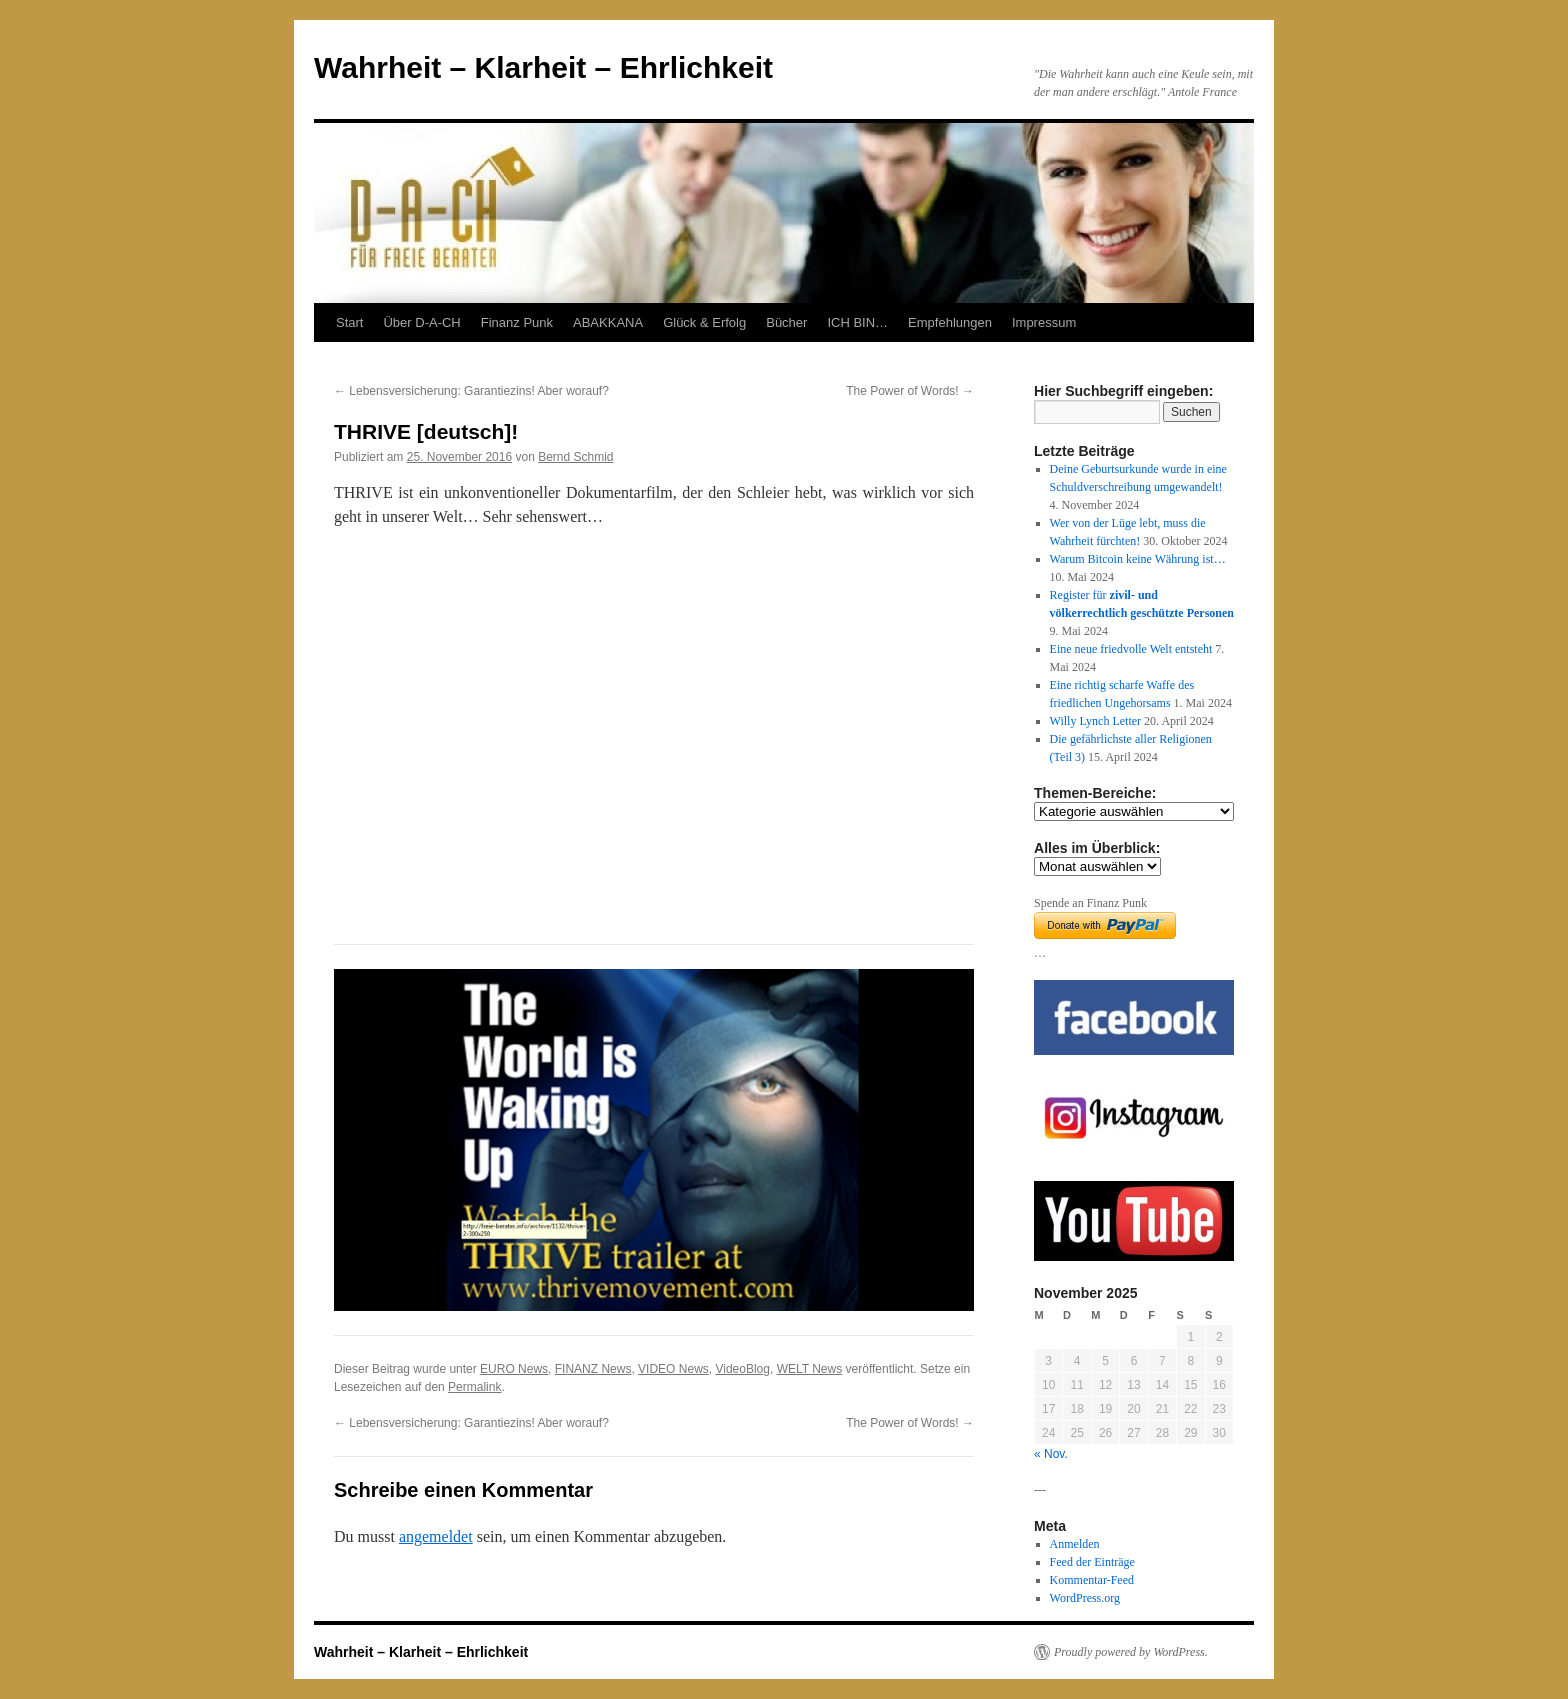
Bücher (786, 322)
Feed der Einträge (1092, 1562)
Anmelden (1075, 1544)
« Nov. (1051, 1454)
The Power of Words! (910, 391)
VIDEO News (673, 1369)
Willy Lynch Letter (1096, 721)
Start (349, 322)
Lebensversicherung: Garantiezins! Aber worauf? (471, 391)
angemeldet (436, 1536)
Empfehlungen (950, 322)
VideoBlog (742, 1369)
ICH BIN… (857, 322)
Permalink (474, 1387)
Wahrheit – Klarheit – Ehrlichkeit (543, 67)
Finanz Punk (517, 322)
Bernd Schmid (575, 457)
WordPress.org (1085, 1598)
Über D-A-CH (421, 322)
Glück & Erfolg (704, 322)
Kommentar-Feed (1092, 1580)
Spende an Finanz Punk (1090, 903)
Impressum (1044, 322)
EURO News (514, 1369)
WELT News (810, 1369)
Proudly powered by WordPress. (1131, 1652)
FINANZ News (593, 1369)
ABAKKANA (608, 322)
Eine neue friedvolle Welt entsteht (1131, 649)
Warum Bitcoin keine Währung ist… (1138, 559)
